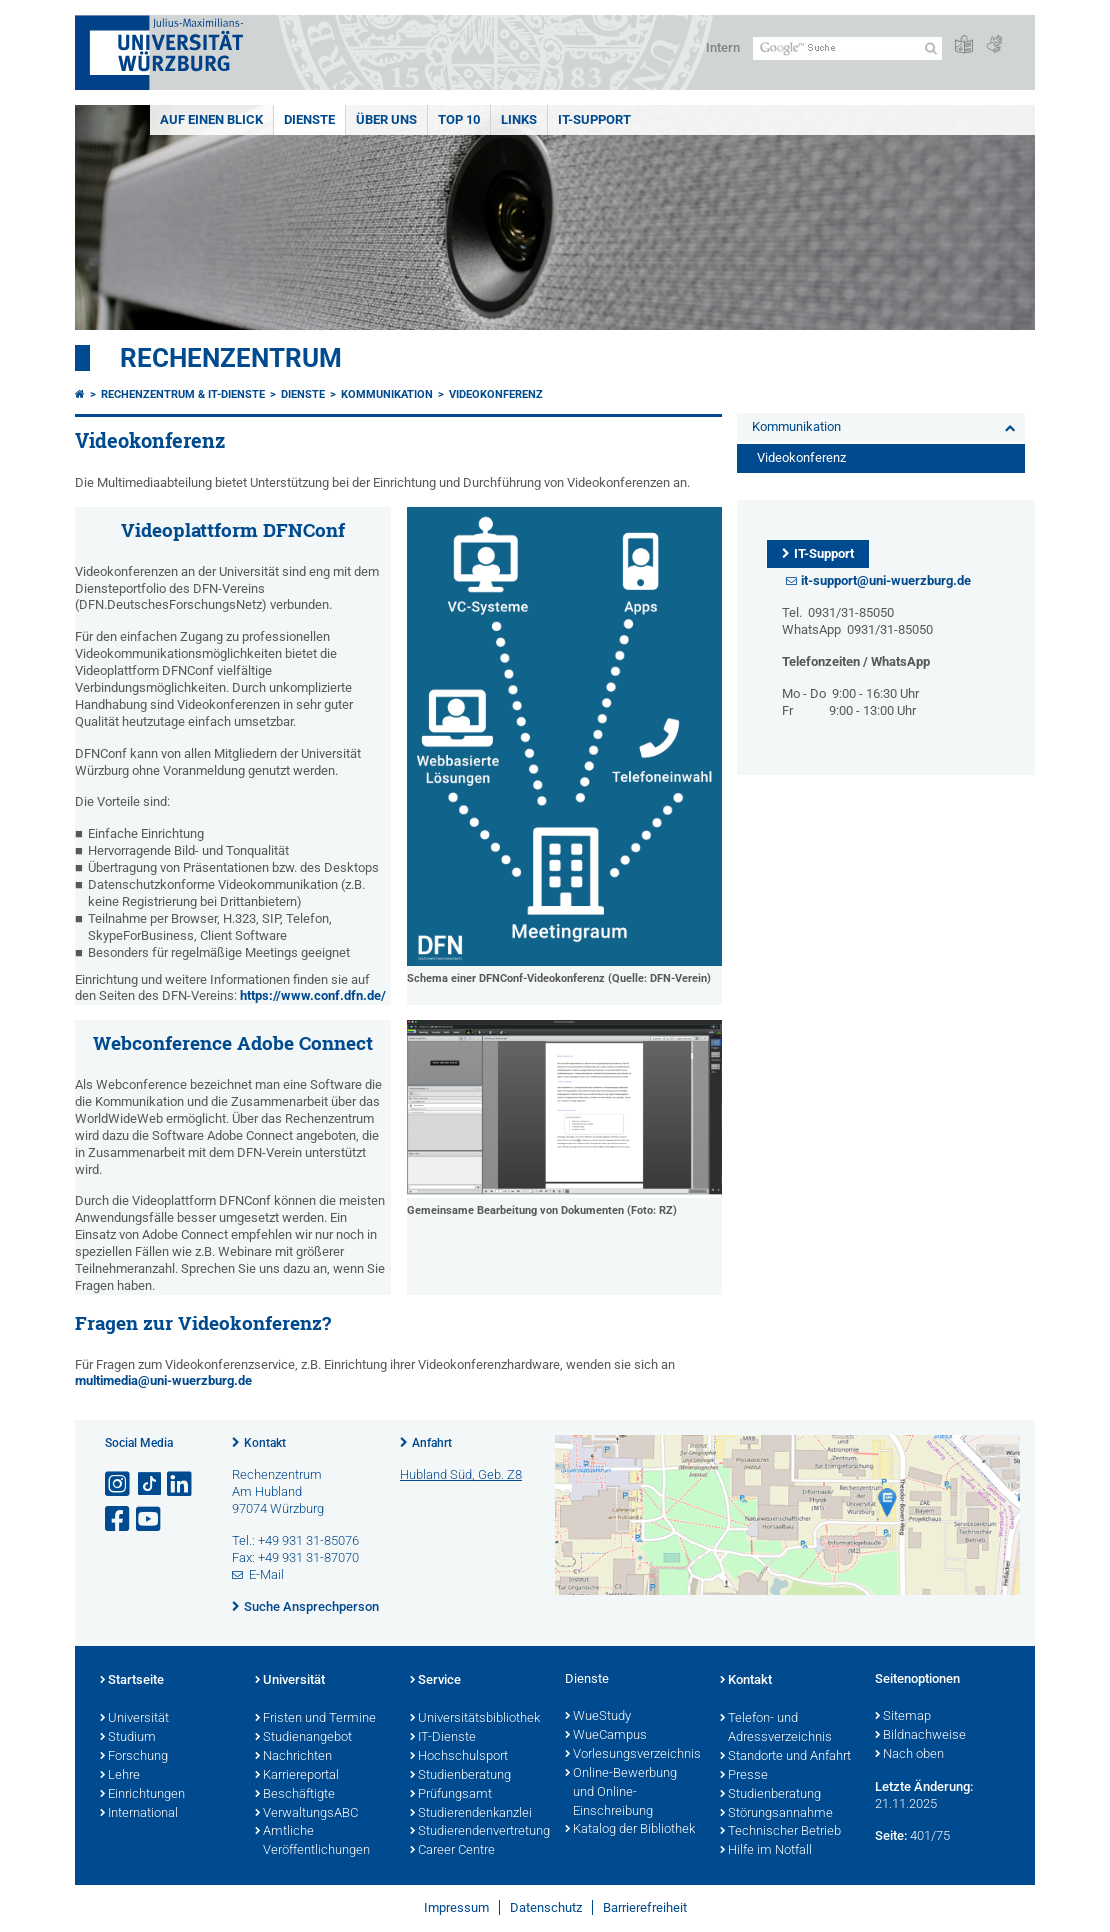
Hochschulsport (459, 1757)
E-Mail (266, 1574)
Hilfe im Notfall (766, 1851)
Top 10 (459, 119)
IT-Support (594, 119)
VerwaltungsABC (306, 1814)
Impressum (456, 1907)
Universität (134, 1719)
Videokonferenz (496, 394)
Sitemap (903, 1717)
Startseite (132, 1681)
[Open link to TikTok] (150, 1484)
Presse (744, 1776)
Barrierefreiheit (645, 1907)
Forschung (134, 1757)
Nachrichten (293, 1757)
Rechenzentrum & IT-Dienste (183, 394)
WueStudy (598, 1717)
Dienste (309, 119)
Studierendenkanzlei (471, 1814)
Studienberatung (460, 1776)
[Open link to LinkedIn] (181, 1484)
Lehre (120, 1776)
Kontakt (265, 1443)
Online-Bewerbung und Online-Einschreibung (621, 1793)
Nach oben (909, 1755)
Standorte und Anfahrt (785, 1757)
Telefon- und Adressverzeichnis (776, 1728)
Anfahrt (432, 1443)
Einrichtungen (142, 1795)
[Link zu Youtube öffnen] (150, 1519)
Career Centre (452, 1851)
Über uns (386, 119)
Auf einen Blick (211, 119)
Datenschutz (546, 1907)
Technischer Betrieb (780, 1832)
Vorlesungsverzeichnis (632, 1755)
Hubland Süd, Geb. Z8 (461, 1474)
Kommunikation (387, 394)
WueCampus (606, 1736)
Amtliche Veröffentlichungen (312, 1841)
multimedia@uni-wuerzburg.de (163, 1380)
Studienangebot (303, 1738)
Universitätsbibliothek (475, 1719)
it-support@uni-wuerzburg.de (886, 580)
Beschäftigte (295, 1795)
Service (435, 1681)
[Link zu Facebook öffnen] (119, 1519)
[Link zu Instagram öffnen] (119, 1484)
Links (519, 119)
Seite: (891, 1835)
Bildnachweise (920, 1736)
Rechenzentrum (231, 358)
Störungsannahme (776, 1814)
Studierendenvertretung (477, 1832)
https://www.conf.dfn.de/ (313, 995)
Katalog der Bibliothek (630, 1830)
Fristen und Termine (315, 1719)
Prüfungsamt (451, 1795)
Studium (128, 1738)
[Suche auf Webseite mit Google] (847, 48)
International (139, 1814)
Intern (723, 47)
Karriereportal (297, 1776)
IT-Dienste (443, 1738)
